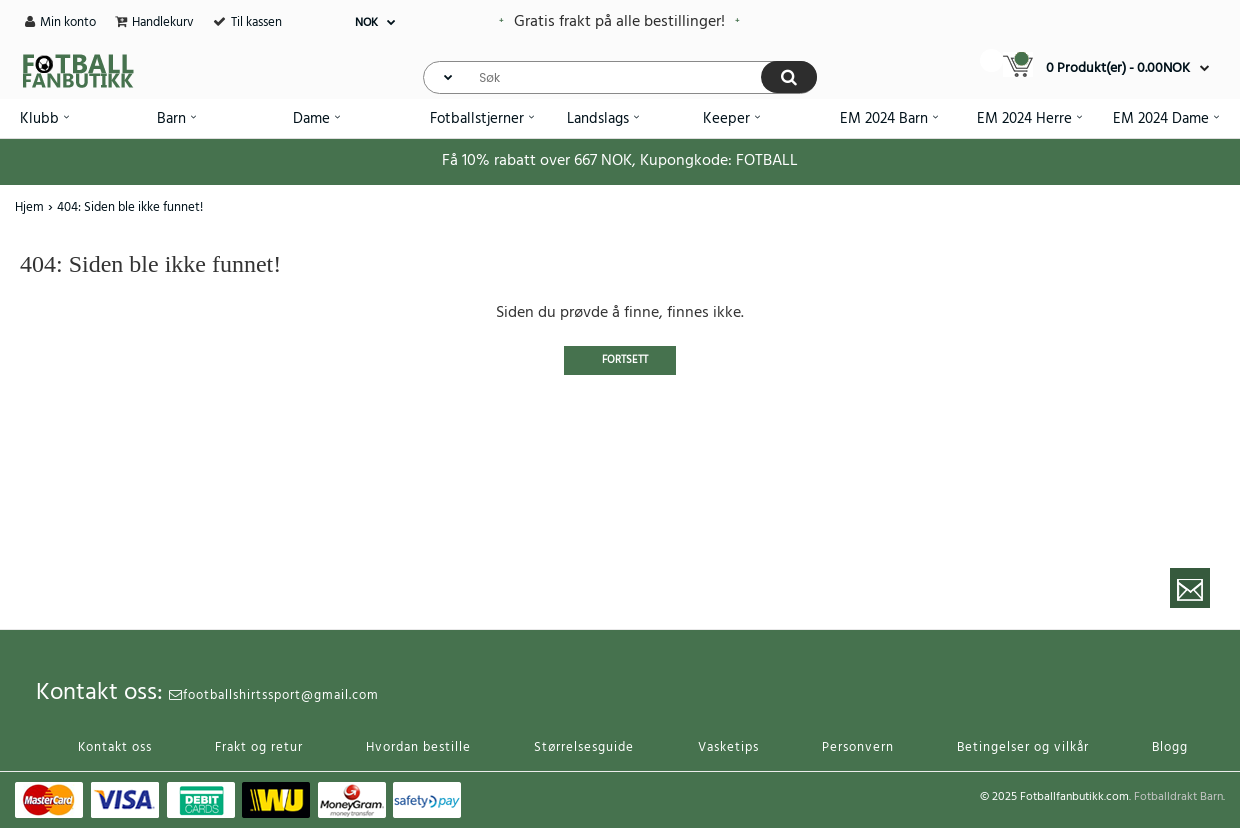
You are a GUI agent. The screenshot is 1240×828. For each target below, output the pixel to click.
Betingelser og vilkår (1023, 747)
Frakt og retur (259, 747)
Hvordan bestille (418, 747)
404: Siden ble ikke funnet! (130, 207)
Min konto (68, 22)
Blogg (1170, 747)
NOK (366, 23)
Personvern (858, 747)
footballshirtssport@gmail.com (274, 695)
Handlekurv (163, 22)
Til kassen (256, 22)
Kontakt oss (115, 747)
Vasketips (728, 747)
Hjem (29, 207)
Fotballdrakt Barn (1178, 797)
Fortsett (625, 360)
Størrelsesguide (584, 747)
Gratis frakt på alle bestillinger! (619, 22)
